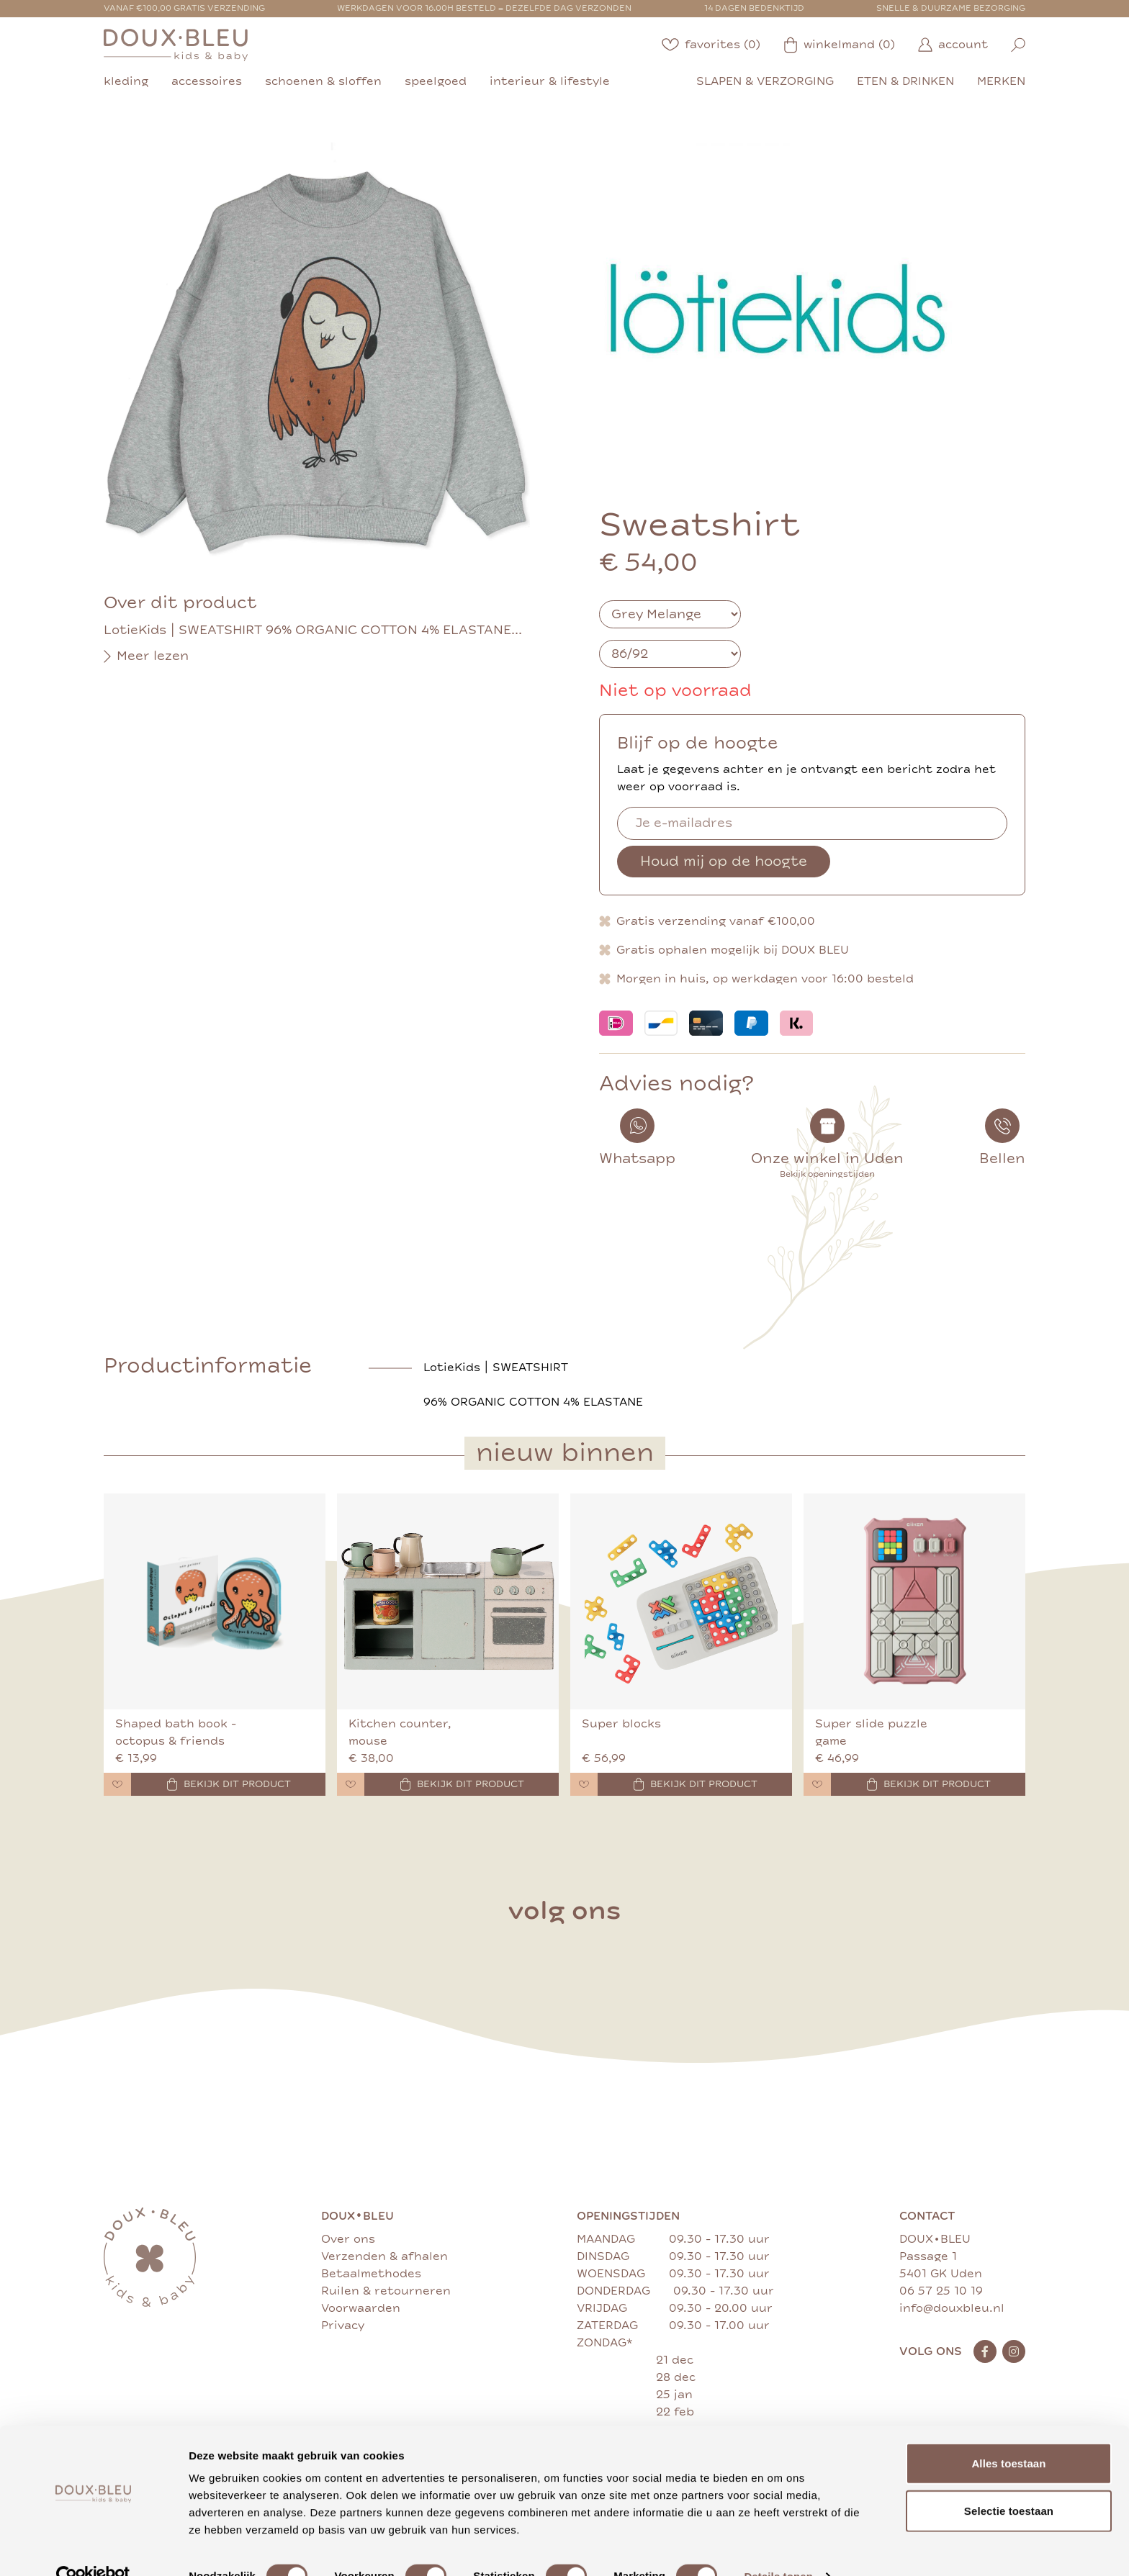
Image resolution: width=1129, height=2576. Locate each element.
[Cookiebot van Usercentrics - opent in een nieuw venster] (93, 2548)
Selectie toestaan (1008, 2482)
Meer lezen (146, 656)
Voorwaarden (360, 2308)
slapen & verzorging (765, 81)
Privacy (342, 2325)
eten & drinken (905, 81)
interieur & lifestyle (550, 81)
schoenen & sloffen (323, 81)
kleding (126, 81)
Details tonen (778, 2547)
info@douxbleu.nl (951, 2308)
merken (1001, 81)
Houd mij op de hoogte (723, 861)
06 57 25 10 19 (941, 2291)
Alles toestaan (1008, 2434)
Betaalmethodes (371, 2274)
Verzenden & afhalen (384, 2256)
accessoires (206, 81)
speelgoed (436, 81)
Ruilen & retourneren (386, 2291)
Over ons (348, 2239)
